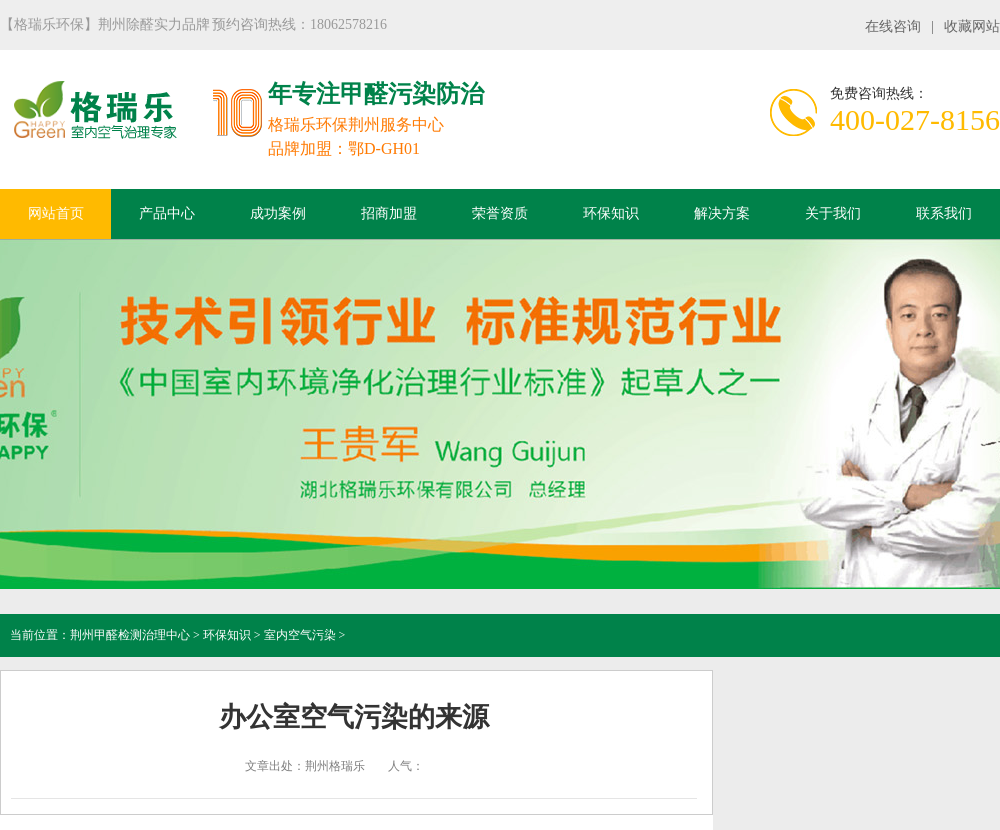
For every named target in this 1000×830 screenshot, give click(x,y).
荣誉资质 (500, 213)
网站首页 (56, 213)
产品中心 (167, 213)
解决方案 (722, 213)
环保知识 (611, 213)
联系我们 (944, 213)
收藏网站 (972, 26)
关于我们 (833, 213)
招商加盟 (389, 213)
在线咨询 (893, 26)
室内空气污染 (300, 635)
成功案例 (278, 213)
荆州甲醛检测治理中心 (130, 635)
